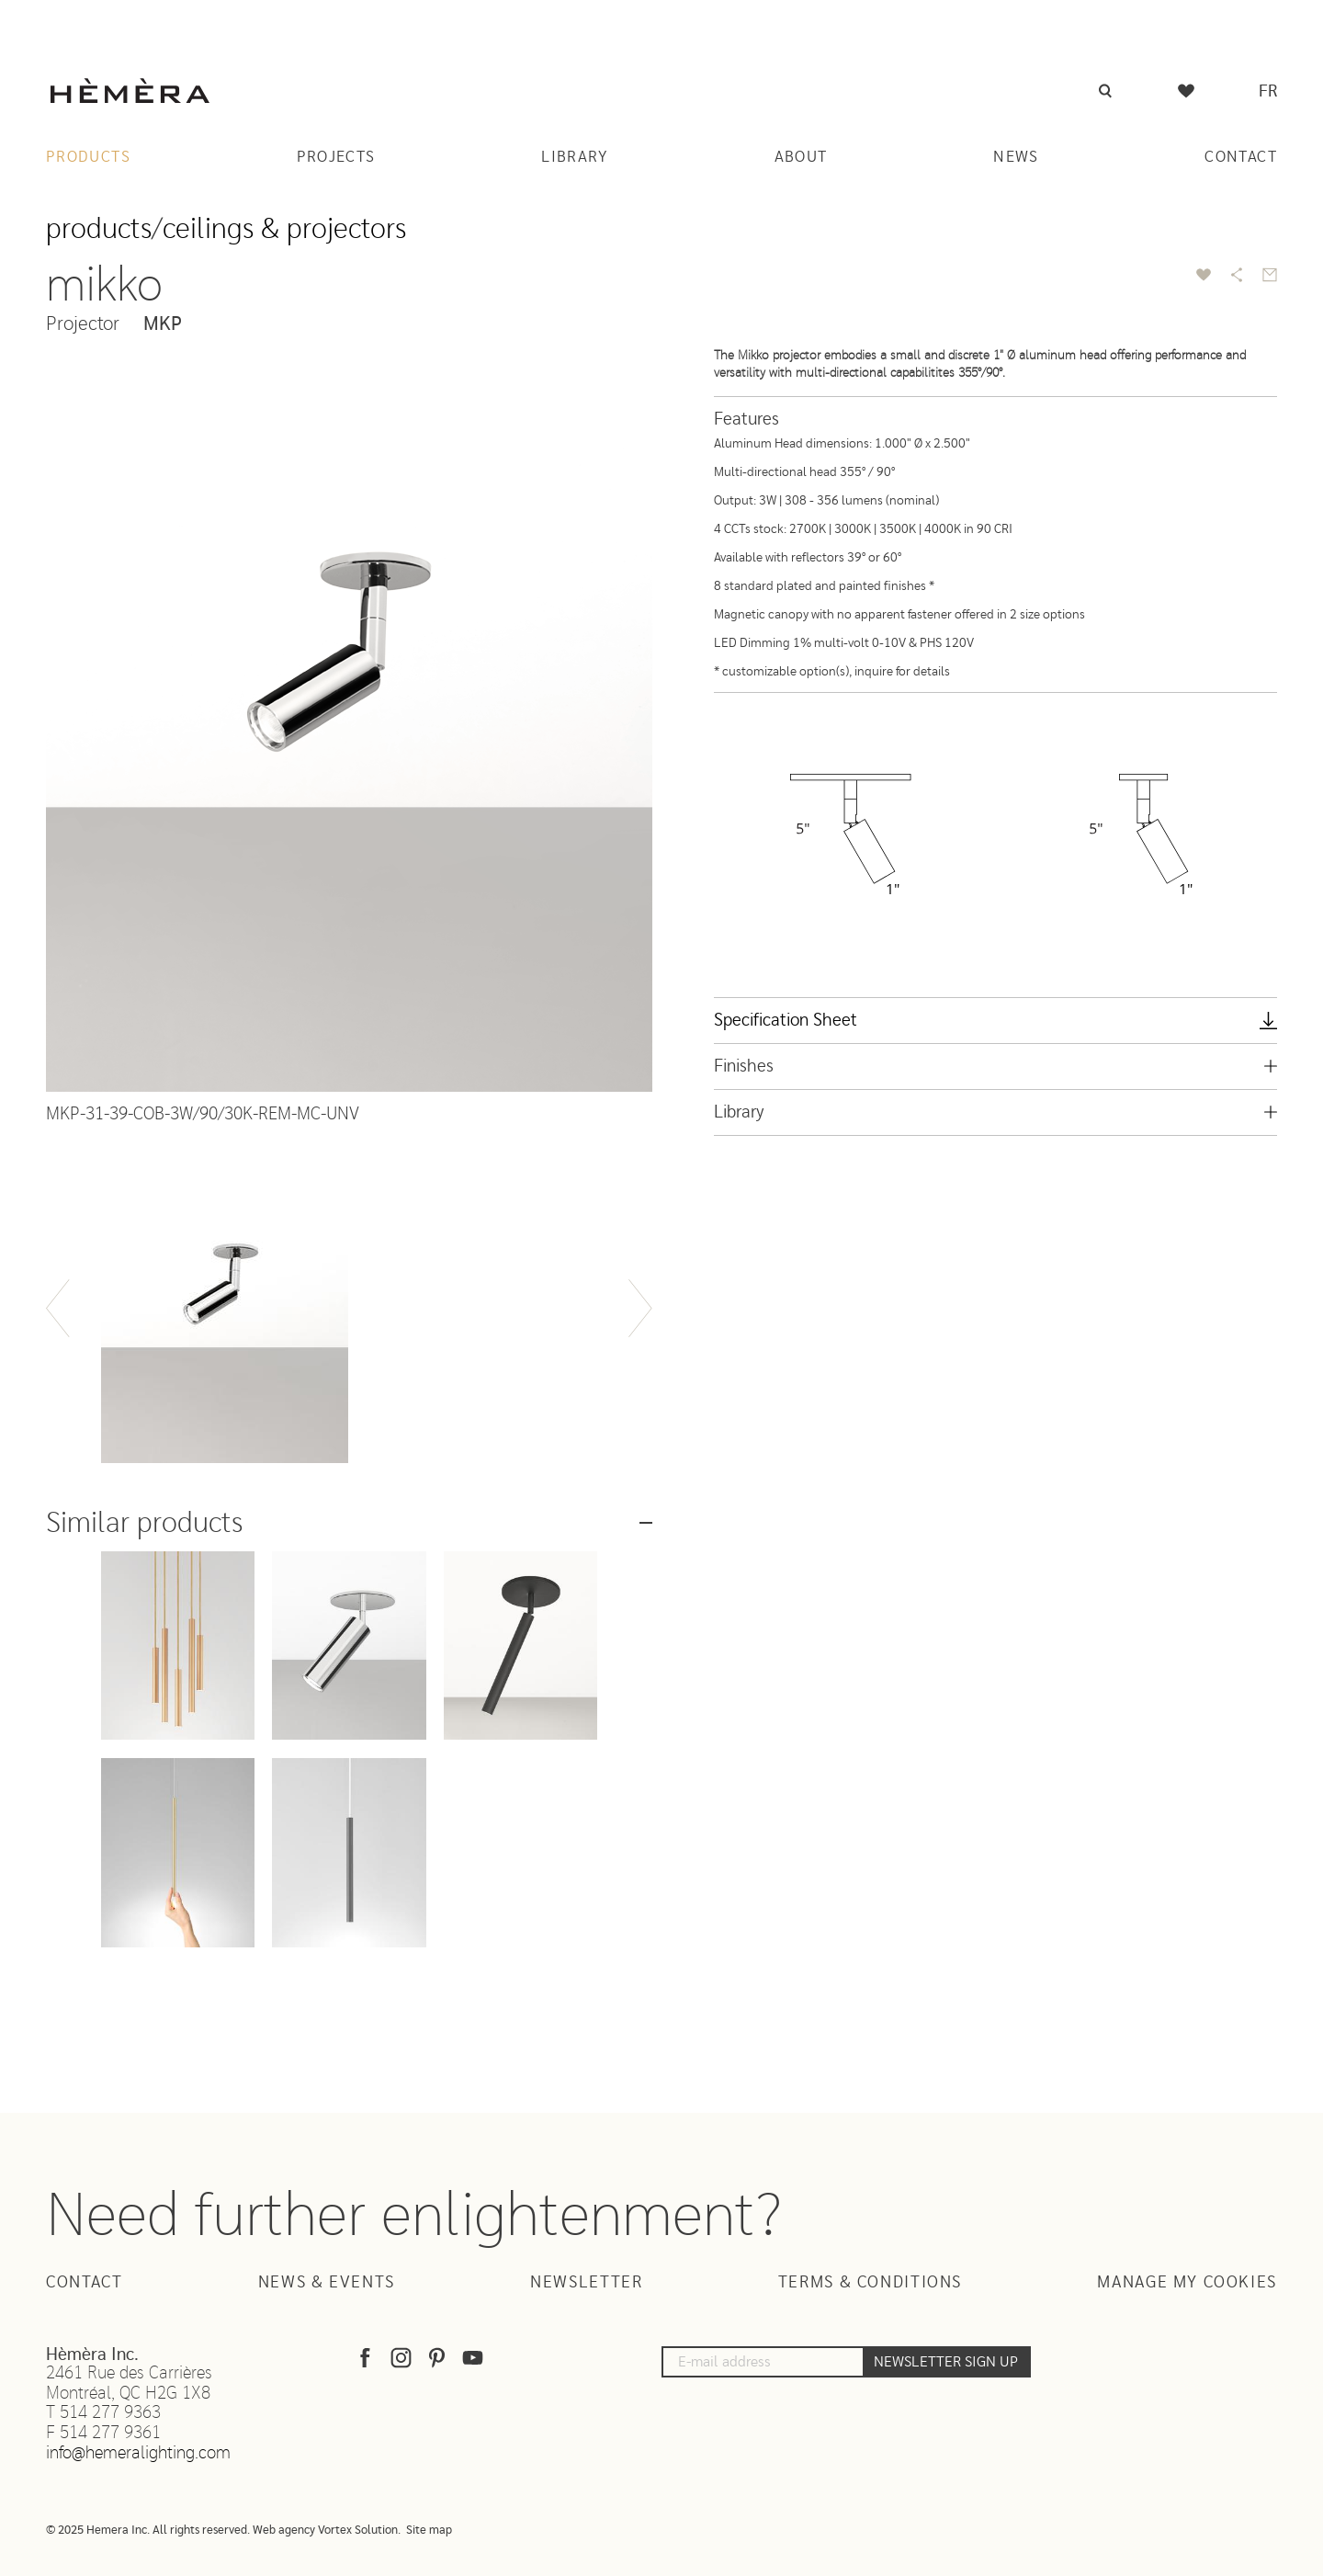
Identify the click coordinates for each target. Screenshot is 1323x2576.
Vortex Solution (358, 2530)
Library (574, 157)
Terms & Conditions (870, 2283)
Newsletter (586, 2283)
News (1015, 157)
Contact (1240, 157)
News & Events (326, 2283)
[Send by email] (1269, 274)
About (801, 157)
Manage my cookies (1187, 2283)
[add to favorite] (1203, 274)
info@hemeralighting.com (138, 2453)
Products (88, 157)
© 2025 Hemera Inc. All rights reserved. (148, 2530)
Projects (336, 157)
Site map (429, 2530)
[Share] (1236, 274)
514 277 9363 (110, 2413)
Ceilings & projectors (284, 229)
